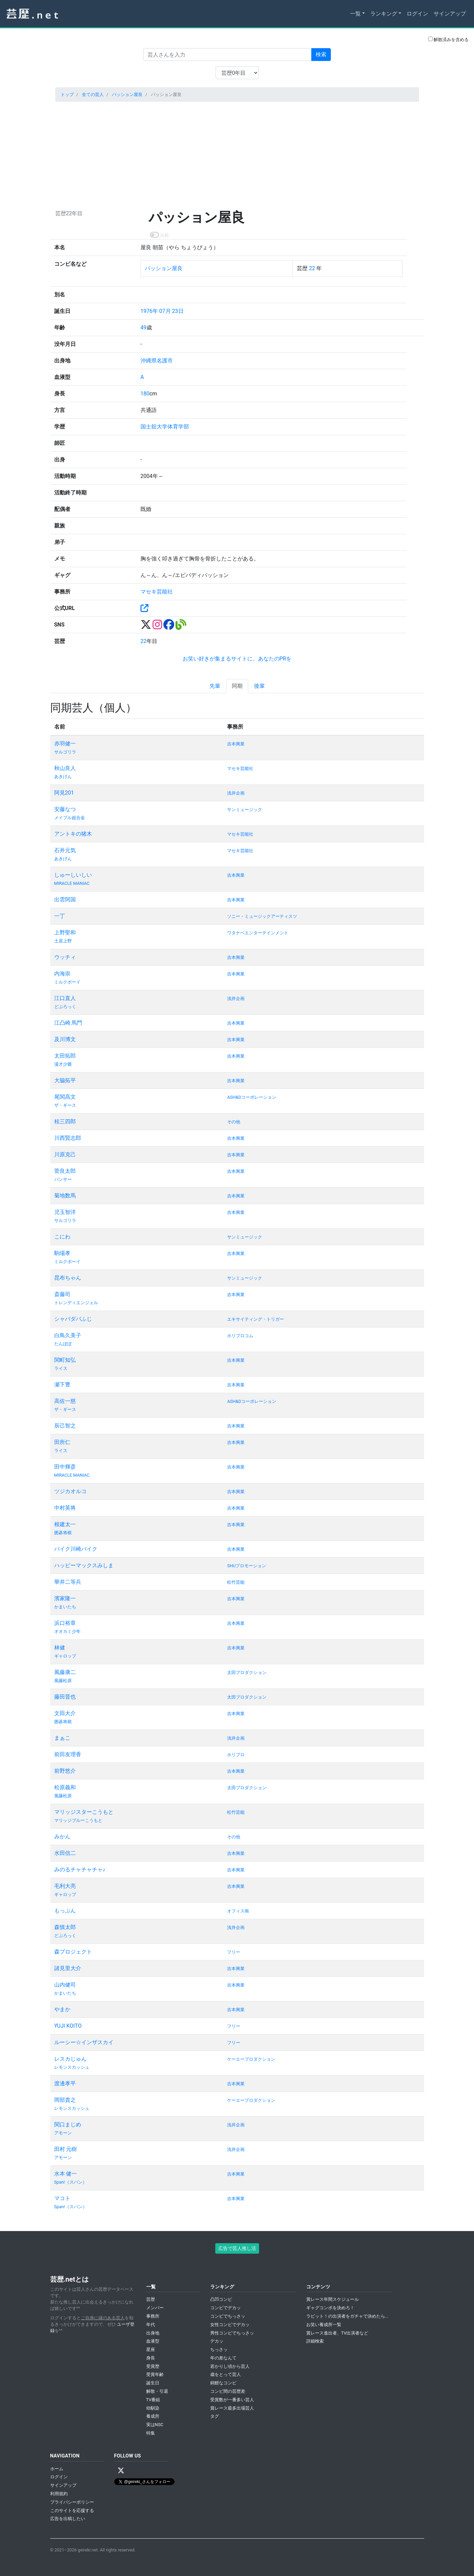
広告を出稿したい (67, 2518)
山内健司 (65, 1985)
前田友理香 (67, 1754)
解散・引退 (157, 2391)
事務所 (152, 2316)
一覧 (355, 13)
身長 (150, 2357)
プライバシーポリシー (72, 2502)
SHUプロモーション (246, 1565)
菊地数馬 (65, 1195)
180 (145, 393)
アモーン (63, 2132)
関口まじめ (67, 2124)
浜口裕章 (65, 1623)
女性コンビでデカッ (230, 2324)
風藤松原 (63, 1680)
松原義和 (65, 1787)
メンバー (155, 2307)
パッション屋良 (127, 94)
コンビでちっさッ (227, 2316)
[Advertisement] (237, 154)
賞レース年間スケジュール (332, 2299)
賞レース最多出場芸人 (232, 2408)
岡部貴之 (65, 2100)
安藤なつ (65, 809)
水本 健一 (65, 2173)
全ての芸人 (93, 94)
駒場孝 (62, 1253)
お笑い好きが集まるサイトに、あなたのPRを (237, 658)
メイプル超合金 (69, 817)
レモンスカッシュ (71, 2067)
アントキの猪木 (73, 834)
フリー (233, 1952)
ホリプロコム (240, 1335)
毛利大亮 (65, 1886)
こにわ (62, 1236)
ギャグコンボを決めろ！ (330, 2307)
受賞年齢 (155, 2374)
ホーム (56, 2468)
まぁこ (62, 1738)
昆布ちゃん (67, 1278)
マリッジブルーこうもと (78, 1820)
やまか (62, 2009)
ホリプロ (236, 1754)
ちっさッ (219, 2349)
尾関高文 (65, 1097)
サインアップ (450, 13)
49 (143, 327)
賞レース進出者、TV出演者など (337, 2333)
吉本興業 (236, 743)
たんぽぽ (63, 1343)
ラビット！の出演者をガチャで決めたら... (347, 2316)
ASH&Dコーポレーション (251, 1097)
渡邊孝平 (65, 2083)
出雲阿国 (65, 899)
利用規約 (59, 2493)
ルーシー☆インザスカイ (84, 2042)
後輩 (259, 686)
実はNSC (154, 2424)
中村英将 (65, 1508)
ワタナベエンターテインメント (257, 932)
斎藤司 (62, 1294)
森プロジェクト (73, 1952)
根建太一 (65, 1524)
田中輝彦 (65, 1466)
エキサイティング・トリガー (255, 1319)
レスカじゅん (70, 2059)
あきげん (63, 776)
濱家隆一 (65, 1598)
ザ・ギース (65, 1105)
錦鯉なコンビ (223, 2382)
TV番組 (153, 2399)
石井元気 (65, 850)
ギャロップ (65, 1656)
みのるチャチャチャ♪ (79, 1869)
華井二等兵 (67, 1582)
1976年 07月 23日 (162, 311)
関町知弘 (65, 1360)
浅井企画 (236, 793)
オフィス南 (238, 1910)
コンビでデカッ (225, 2307)
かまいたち (65, 1606)
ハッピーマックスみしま (84, 1565)
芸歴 (150, 2299)
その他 (233, 1121)
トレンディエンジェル (76, 1302)
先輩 (215, 686)
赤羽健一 (65, 743)
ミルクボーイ (67, 982)
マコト (62, 2198)
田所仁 (62, 1442)
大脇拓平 (65, 1080)
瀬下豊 (62, 1384)
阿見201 (64, 793)
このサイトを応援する (72, 2510)
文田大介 (65, 1713)
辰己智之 (65, 1425)
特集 (150, 2433)
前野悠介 (65, 1771)
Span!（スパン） (70, 2182)
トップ (67, 94)
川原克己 (65, 1154)
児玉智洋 (65, 1212)
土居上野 (63, 940)
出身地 (152, 2333)
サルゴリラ (65, 751)
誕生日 (152, 2382)
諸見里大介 (67, 1968)
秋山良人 (65, 768)
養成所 (152, 2416)
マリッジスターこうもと (84, 1812)
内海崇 (62, 973)
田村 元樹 (65, 2149)
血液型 (152, 2341)
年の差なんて (223, 2357)
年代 (150, 2324)
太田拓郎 (65, 1056)
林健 (59, 1647)
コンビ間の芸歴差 (227, 2391)
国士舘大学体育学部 (164, 426)
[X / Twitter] (121, 2471)
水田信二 (65, 1853)
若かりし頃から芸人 (230, 2366)
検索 (321, 54)
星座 (150, 2349)
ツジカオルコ (70, 1491)
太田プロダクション (246, 1672)
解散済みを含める (448, 39)
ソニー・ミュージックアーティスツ (262, 916)
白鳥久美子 (67, 1335)
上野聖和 (65, 932)
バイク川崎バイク (75, 1549)
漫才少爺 (63, 1064)
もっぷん (65, 1910)
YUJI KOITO (68, 2026)
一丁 (59, 916)
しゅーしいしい (73, 875)
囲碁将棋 (63, 1532)
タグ (214, 2416)
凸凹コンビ (221, 2299)
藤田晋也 (65, 1697)
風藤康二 (65, 1672)
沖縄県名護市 (156, 360)
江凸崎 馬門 (68, 1023)
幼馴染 (152, 2408)
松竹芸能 (236, 1582)
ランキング (383, 13)
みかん (62, 1836)
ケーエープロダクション (251, 2059)
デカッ (216, 2341)
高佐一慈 (65, 1401)
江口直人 (65, 998)
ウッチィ (65, 957)
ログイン (417, 13)
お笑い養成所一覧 (323, 2324)
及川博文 (65, 1039)
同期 (237, 686)
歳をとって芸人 (225, 2374)
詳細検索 (315, 2341)
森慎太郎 (65, 1927)
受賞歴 (152, 2366)
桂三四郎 (65, 1121)
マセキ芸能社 (156, 591)
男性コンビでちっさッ (232, 2333)
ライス (60, 1368)
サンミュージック (244, 809)
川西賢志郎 (67, 1138)
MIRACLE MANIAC (72, 883)
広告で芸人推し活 (237, 2248)
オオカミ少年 (67, 1631)
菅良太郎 (65, 1171)
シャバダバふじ (73, 1319)
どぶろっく (65, 1006)
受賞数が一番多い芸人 (232, 2399)
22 (312, 268)
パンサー (63, 1179)
